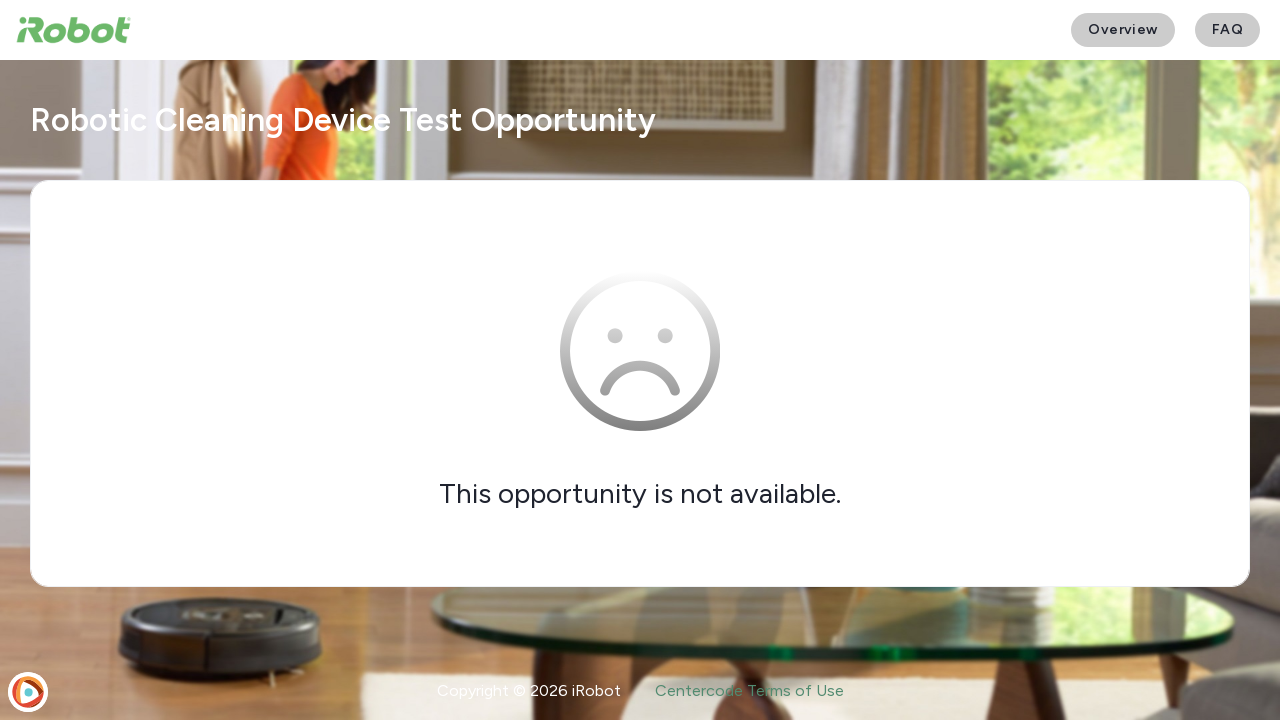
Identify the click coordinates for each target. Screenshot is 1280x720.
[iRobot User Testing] (73, 30)
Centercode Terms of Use (749, 690)
